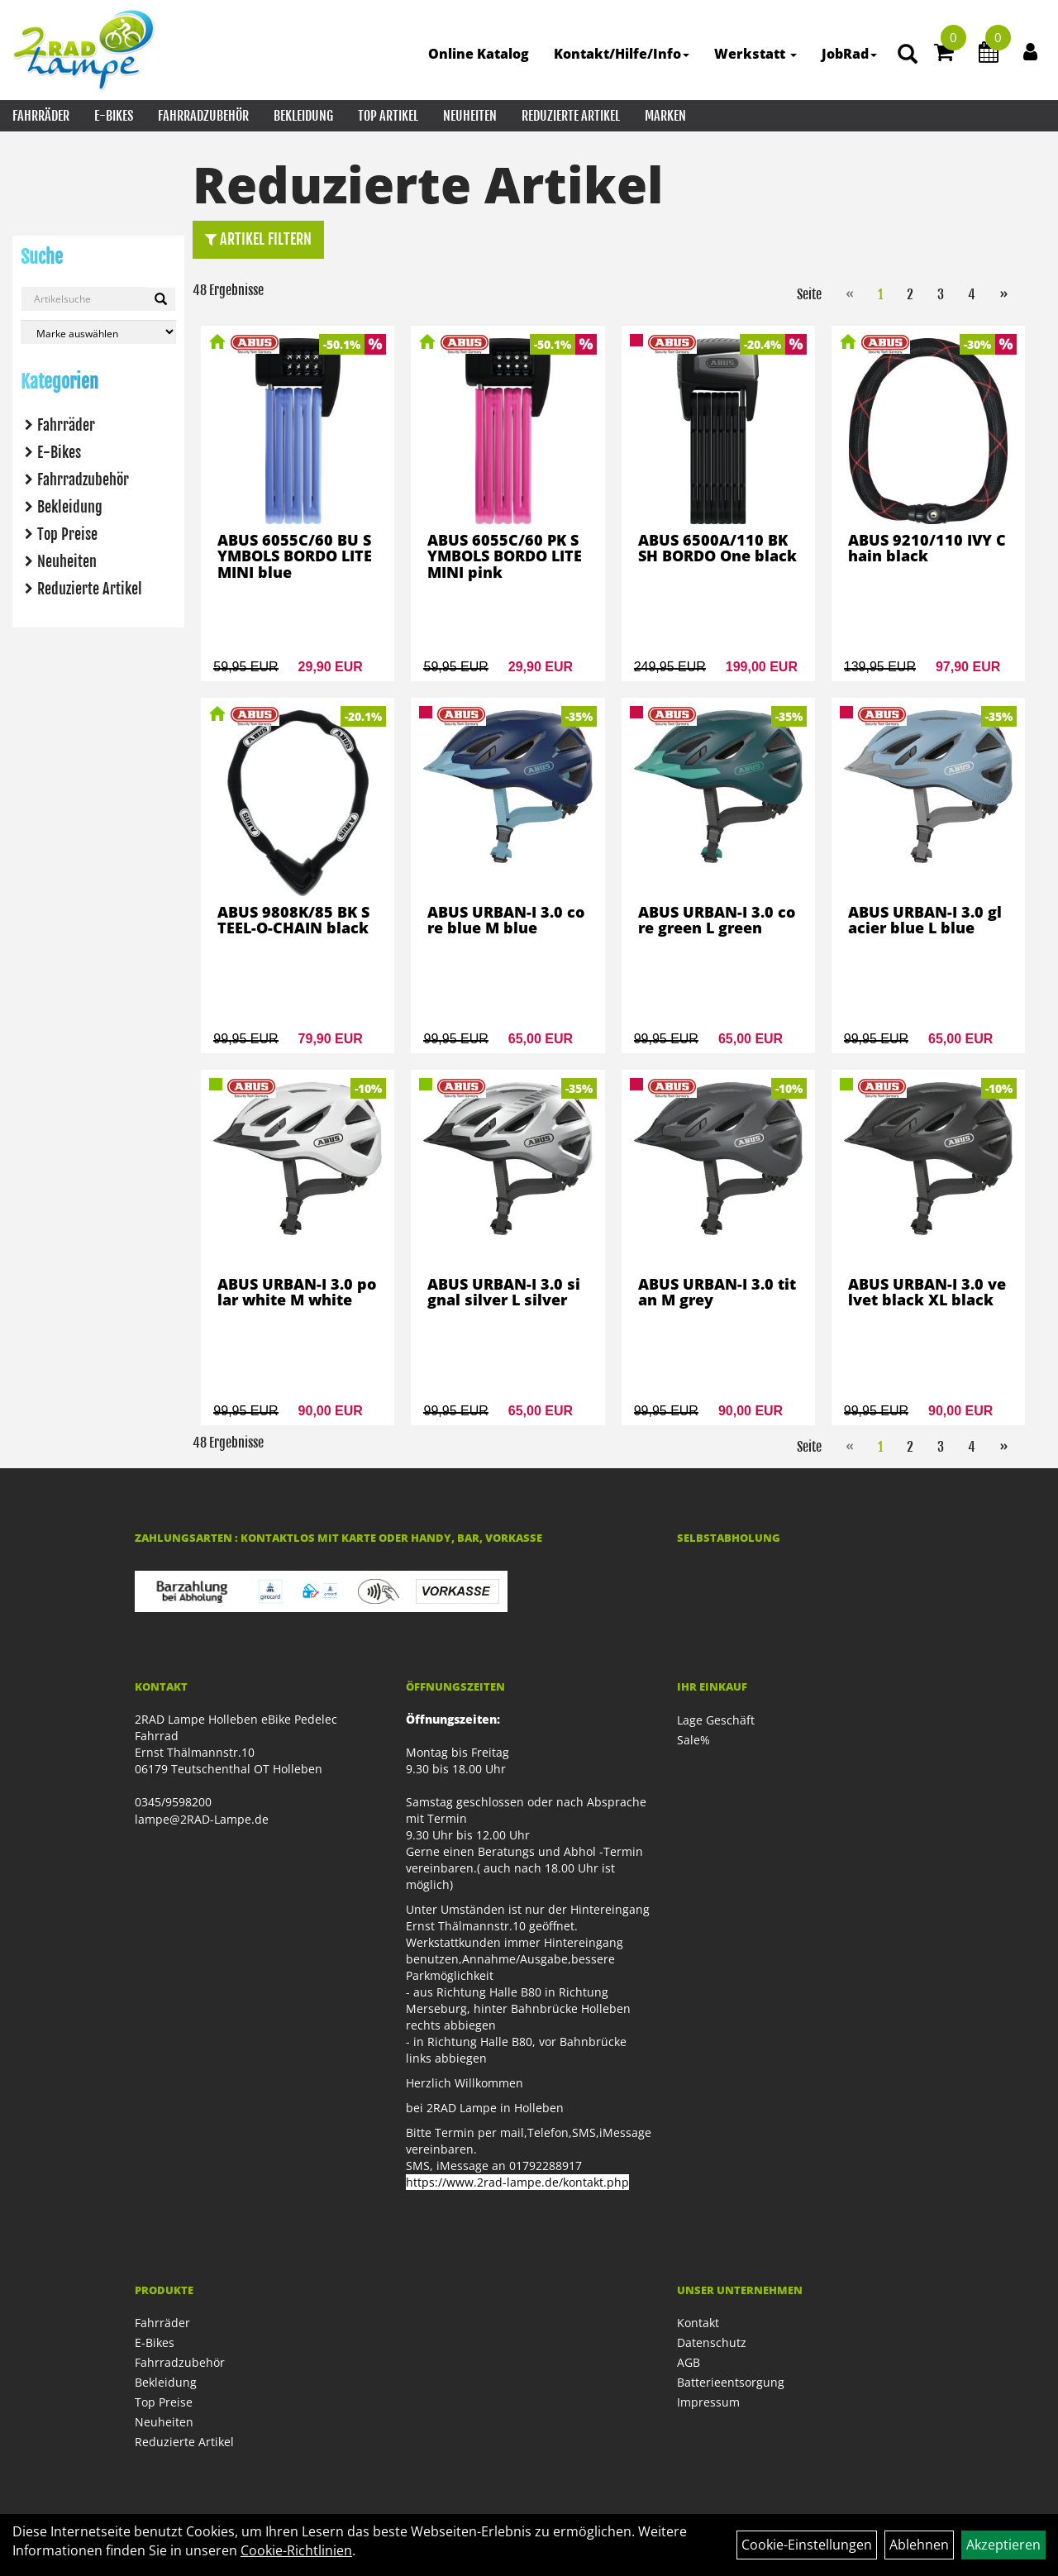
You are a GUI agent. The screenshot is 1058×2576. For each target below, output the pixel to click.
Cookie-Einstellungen (806, 2544)
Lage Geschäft (716, 1720)
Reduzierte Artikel (571, 115)
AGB (688, 2362)
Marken (665, 115)
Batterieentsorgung (730, 2382)
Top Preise (67, 534)
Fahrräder (40, 115)
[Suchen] (160, 299)
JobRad (849, 54)
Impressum (708, 2402)
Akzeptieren (1003, 2544)
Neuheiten (470, 115)
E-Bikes (113, 115)
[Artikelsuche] (907, 55)
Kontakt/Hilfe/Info (621, 54)
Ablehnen (919, 2544)
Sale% (693, 1740)
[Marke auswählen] (98, 332)
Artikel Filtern (258, 239)
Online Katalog (478, 54)
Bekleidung (303, 115)
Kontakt (698, 2322)
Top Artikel (388, 115)
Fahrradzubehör (203, 115)
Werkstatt (755, 54)
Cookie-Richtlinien (296, 2550)
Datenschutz (711, 2342)
